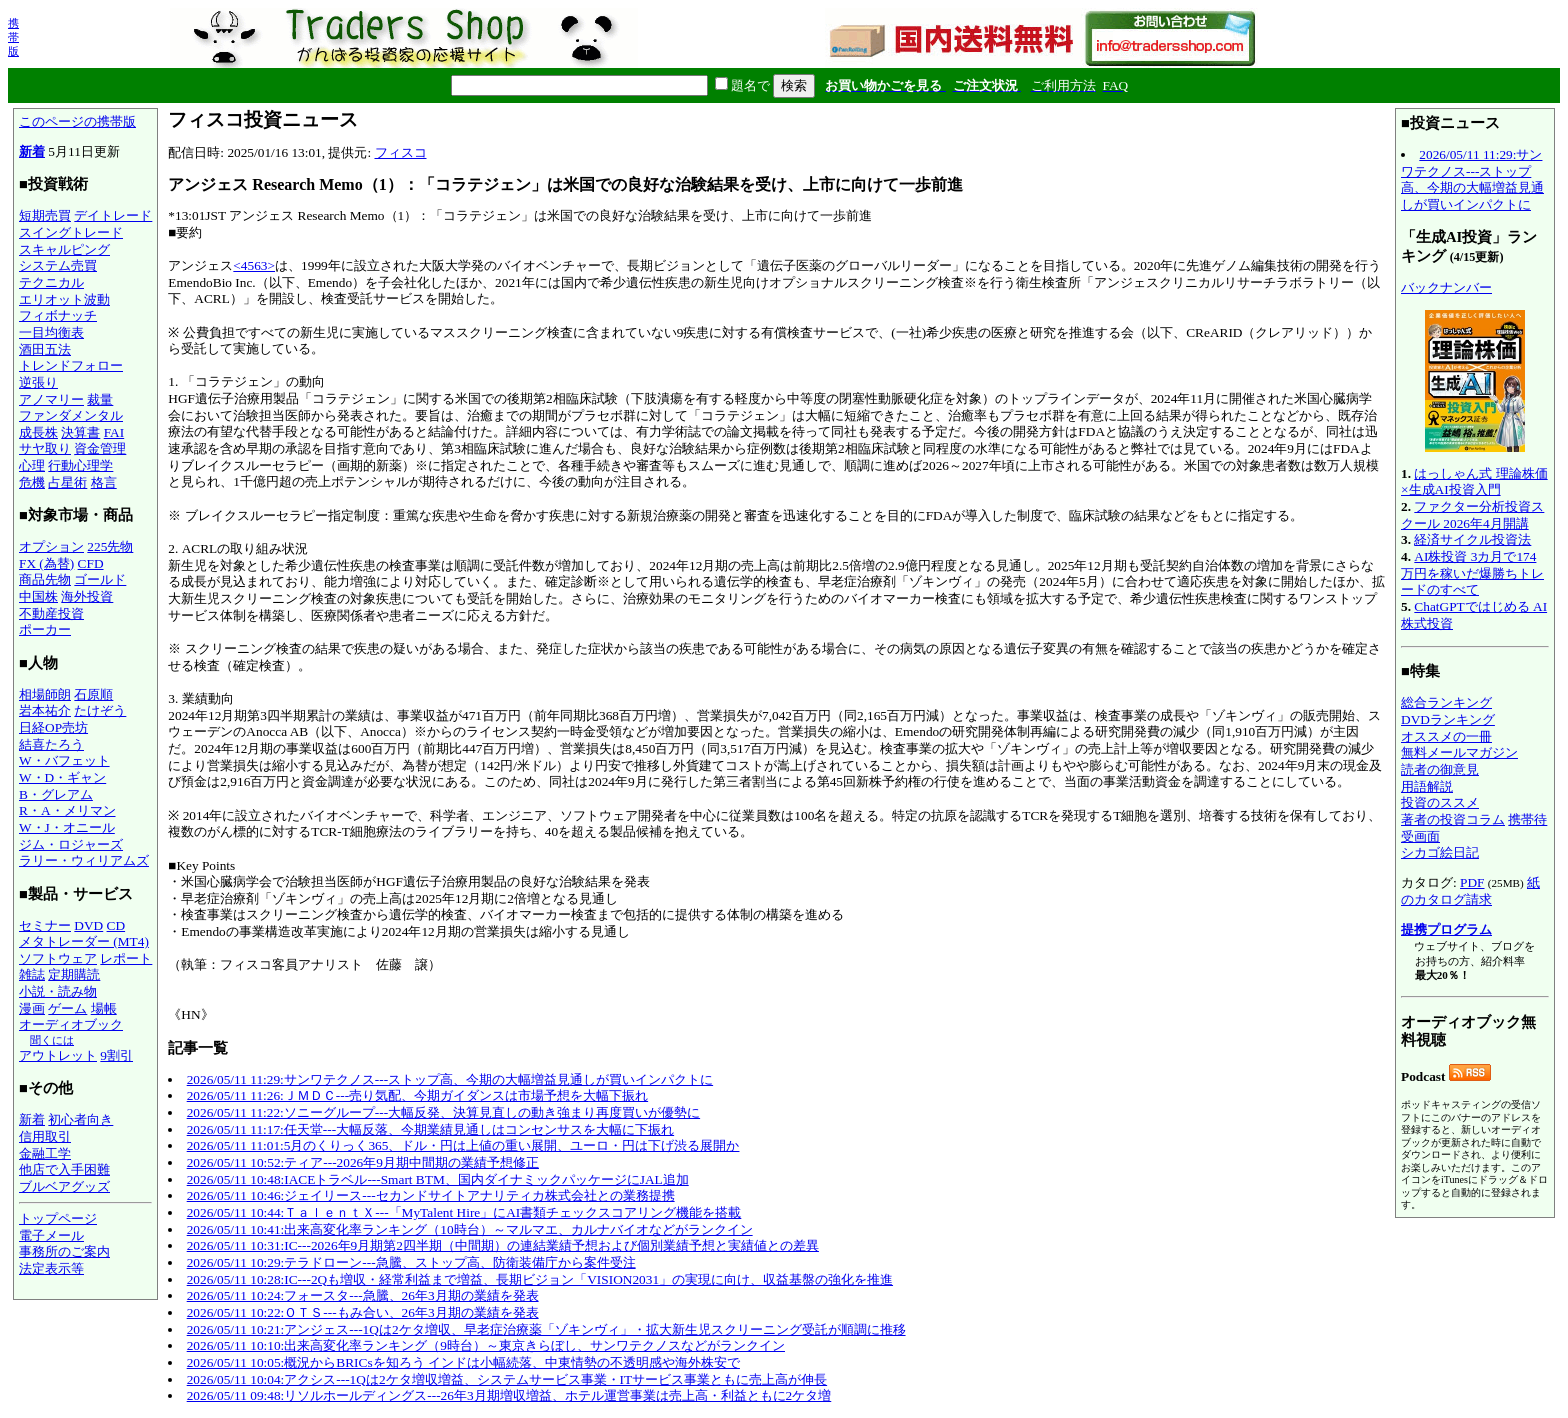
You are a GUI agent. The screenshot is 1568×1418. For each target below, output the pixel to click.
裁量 (100, 399)
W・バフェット (64, 760)
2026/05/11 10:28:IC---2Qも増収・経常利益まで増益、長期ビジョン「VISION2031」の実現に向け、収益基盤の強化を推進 (540, 1279)
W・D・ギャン (62, 777)
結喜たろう (51, 744)
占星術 (67, 482)
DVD (88, 925)
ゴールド (100, 579)
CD (116, 925)
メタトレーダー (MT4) (84, 941)
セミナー (45, 925)
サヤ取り (45, 448)
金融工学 (45, 1153)
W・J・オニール (67, 827)
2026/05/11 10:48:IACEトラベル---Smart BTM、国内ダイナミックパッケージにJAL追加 (438, 1179)
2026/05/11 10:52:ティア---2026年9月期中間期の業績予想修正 (363, 1162)
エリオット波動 (64, 299)
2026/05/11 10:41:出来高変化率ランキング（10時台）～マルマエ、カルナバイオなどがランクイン (470, 1229)
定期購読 (74, 974)
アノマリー (51, 399)
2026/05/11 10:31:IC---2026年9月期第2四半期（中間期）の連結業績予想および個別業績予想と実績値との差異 (503, 1245)
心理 (32, 465)
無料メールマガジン (1459, 752)
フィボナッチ (58, 315)
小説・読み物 (58, 991)
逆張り (38, 382)
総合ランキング (1446, 702)
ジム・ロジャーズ (71, 844)
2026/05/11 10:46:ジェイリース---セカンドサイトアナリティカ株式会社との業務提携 (431, 1195)
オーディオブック (71, 1024)
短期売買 (45, 215)
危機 (32, 482)
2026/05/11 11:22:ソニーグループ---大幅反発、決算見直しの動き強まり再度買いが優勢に (443, 1112)
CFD (91, 563)
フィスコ (401, 152)
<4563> (254, 265)
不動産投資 (51, 613)
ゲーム (67, 1008)
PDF (1472, 882)
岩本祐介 (45, 710)
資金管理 (100, 448)
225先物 (110, 546)
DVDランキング (1448, 719)
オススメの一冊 (1446, 736)
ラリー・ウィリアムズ (84, 860)
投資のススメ (1440, 802)
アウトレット (58, 1055)
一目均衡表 (51, 332)
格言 (104, 482)
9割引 (116, 1055)
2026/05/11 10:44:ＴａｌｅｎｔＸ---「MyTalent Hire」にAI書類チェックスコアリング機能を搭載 (464, 1212)
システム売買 (58, 265)
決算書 (80, 432)
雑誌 (32, 974)
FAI (114, 432)
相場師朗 (45, 694)
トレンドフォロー (71, 365)
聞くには (52, 1040)
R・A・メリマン (67, 810)
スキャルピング (64, 249)
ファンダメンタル (71, 415)
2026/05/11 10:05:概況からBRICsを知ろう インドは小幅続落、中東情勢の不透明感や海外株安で (463, 1362)
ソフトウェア (58, 958)
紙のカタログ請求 (1470, 891)
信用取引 (45, 1136)
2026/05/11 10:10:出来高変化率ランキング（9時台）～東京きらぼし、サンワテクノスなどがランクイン (486, 1345)
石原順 (93, 694)
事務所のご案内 (64, 1251)
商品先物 (45, 579)
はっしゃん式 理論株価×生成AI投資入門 (1474, 482)
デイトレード (113, 215)
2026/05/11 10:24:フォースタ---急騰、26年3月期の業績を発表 (363, 1295)
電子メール (51, 1235)
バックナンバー (1446, 287)
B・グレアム (56, 794)
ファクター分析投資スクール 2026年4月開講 (1472, 515)
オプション (51, 546)
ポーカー (45, 629)
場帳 (104, 1008)
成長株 (38, 432)
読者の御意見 (1440, 769)
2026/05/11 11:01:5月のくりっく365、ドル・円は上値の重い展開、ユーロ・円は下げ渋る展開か (463, 1145)
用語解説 (1427, 786)
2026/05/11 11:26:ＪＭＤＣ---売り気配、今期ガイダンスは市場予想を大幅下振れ (417, 1095)
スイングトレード (71, 232)
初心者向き (80, 1119)
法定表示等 (51, 1268)
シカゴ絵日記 (1440, 852)
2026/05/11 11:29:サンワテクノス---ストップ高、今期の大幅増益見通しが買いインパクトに (450, 1079)
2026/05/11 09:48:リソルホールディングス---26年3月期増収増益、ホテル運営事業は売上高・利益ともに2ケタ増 (509, 1395)
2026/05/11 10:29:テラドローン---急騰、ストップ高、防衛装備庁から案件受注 (411, 1262)
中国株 (38, 596)
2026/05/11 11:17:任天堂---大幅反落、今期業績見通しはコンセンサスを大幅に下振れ (430, 1129)
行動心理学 (80, 465)
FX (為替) (46, 563)
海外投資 (87, 596)
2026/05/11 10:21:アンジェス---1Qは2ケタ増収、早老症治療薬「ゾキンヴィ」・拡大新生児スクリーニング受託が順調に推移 (546, 1329)
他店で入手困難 (64, 1169)
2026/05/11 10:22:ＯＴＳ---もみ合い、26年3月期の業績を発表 (363, 1312)
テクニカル (51, 282)
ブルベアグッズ (64, 1186)
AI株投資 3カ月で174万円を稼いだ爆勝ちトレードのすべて (1472, 573)
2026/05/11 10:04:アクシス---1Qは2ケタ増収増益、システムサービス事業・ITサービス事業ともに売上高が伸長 (507, 1379)
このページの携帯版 (77, 121)
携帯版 (13, 37)
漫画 (32, 1008)
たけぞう (100, 710)
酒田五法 (45, 349)
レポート (126, 958)
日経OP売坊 (53, 727)
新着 (32, 151)
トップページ (58, 1218)
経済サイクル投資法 (1472, 539)
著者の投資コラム (1453, 819)
